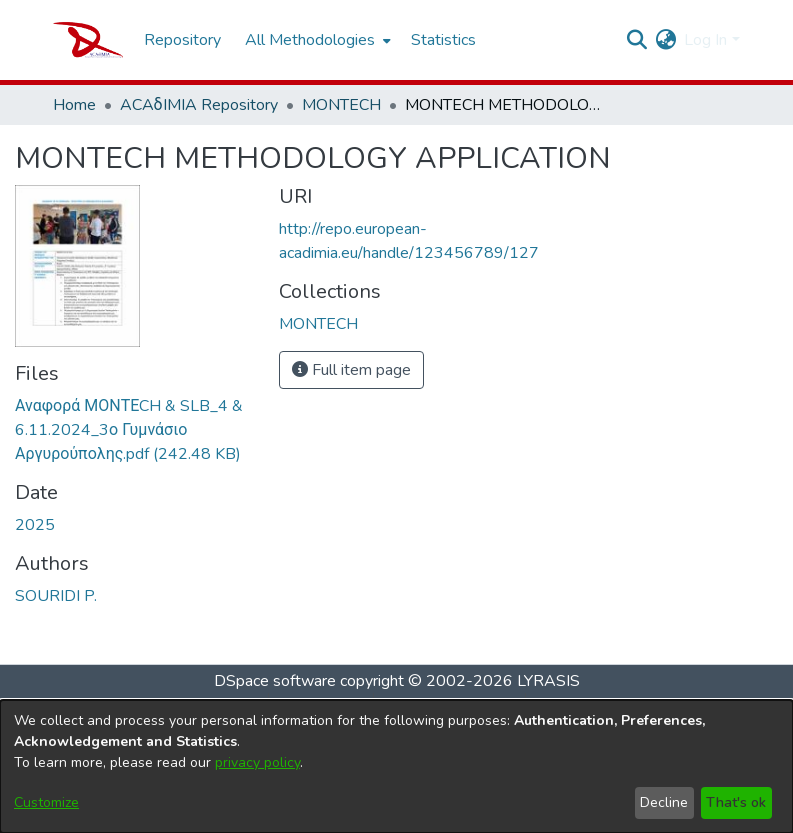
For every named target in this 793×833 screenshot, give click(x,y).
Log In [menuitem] (705, 40)
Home (74, 105)
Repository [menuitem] (182, 40)
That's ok (736, 802)
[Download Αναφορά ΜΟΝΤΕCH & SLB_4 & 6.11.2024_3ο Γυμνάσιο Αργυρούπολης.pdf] (129, 430)
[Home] (88, 40)
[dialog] (396, 766)
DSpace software (275, 681)
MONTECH (341, 105)
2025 (35, 525)
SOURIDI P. (56, 596)
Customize (46, 802)
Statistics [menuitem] (443, 40)
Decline (664, 802)
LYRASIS (548, 681)
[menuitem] (316, 40)
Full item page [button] (351, 370)
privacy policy (257, 762)
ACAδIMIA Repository (199, 105)
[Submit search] (636, 40)
